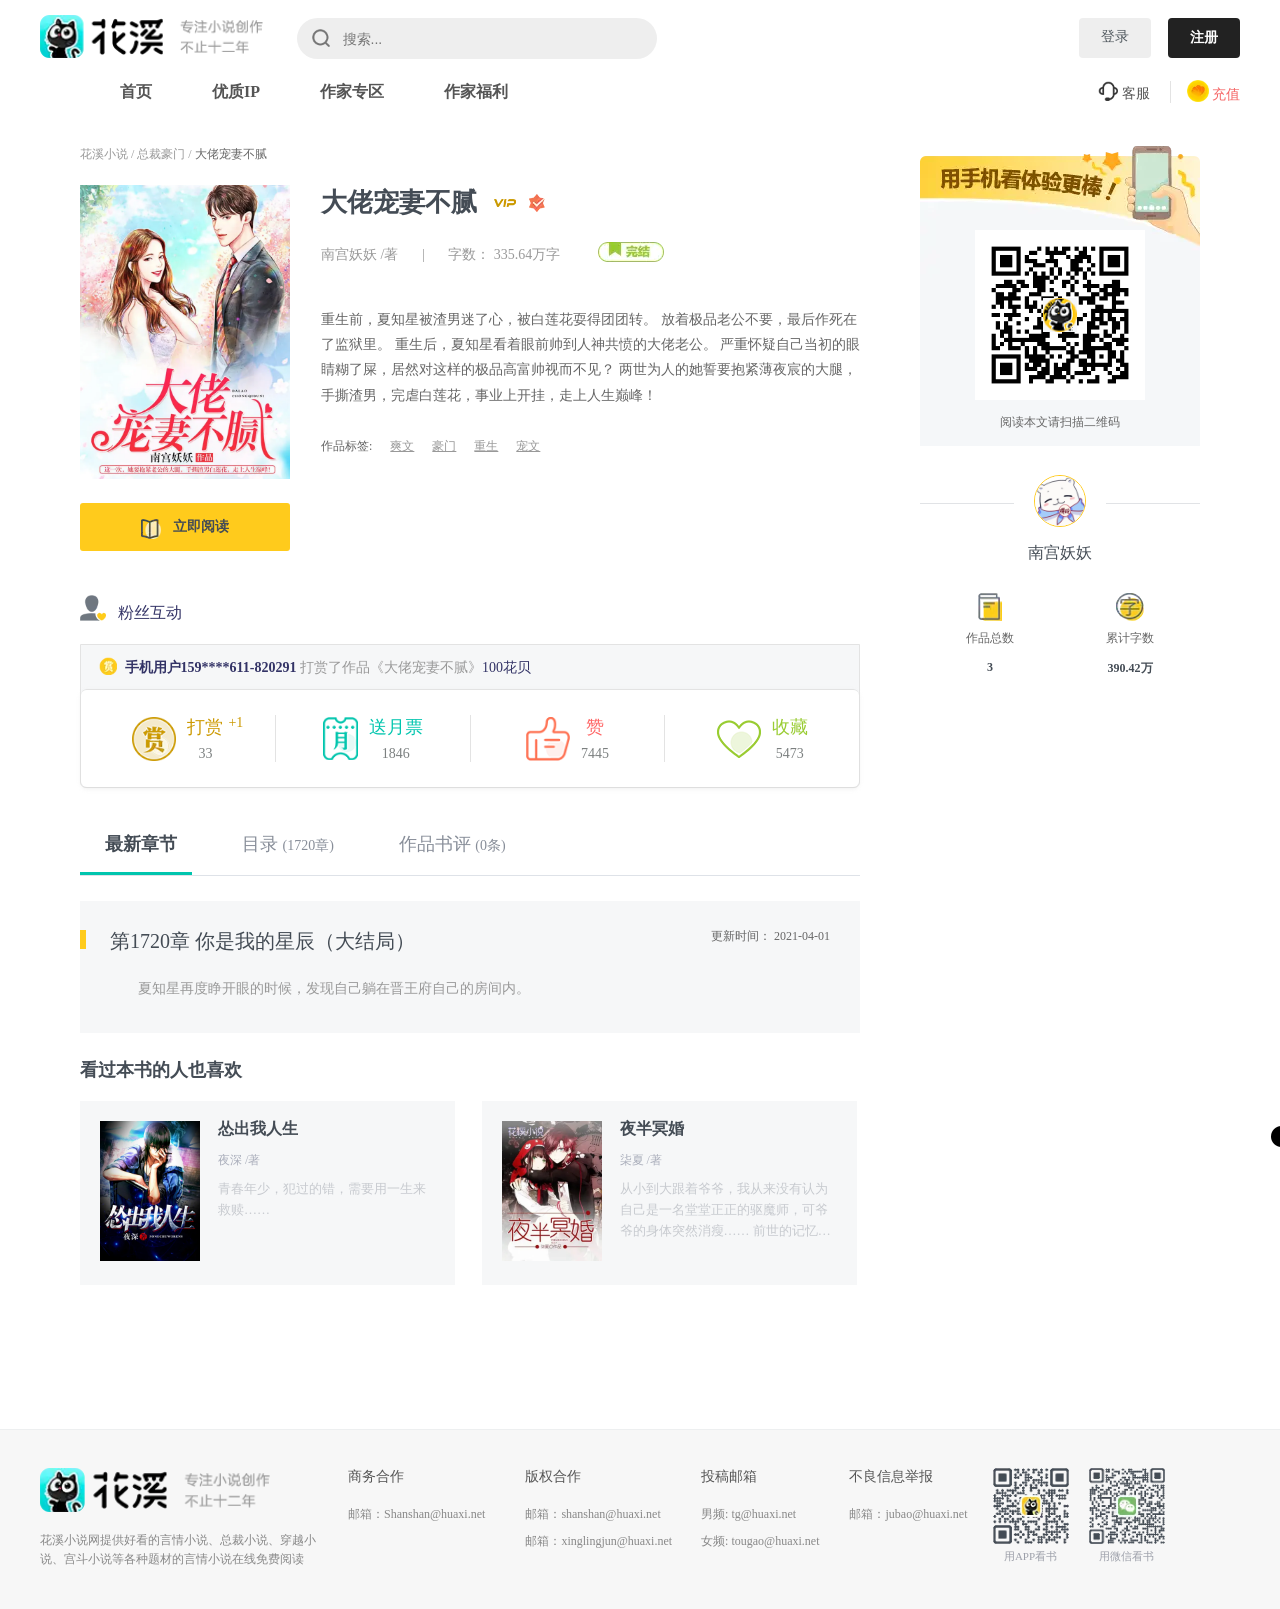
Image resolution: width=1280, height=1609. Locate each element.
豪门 (444, 446)
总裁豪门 (161, 154)
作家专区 (352, 91)
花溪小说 (104, 154)
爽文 (402, 446)
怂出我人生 (258, 1128)
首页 (136, 91)
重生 (486, 446)
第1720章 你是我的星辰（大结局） (262, 941)
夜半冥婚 (652, 1128)
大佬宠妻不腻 (231, 154)
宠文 (528, 446)
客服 (1124, 93)
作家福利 (476, 91)
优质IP (236, 91)
